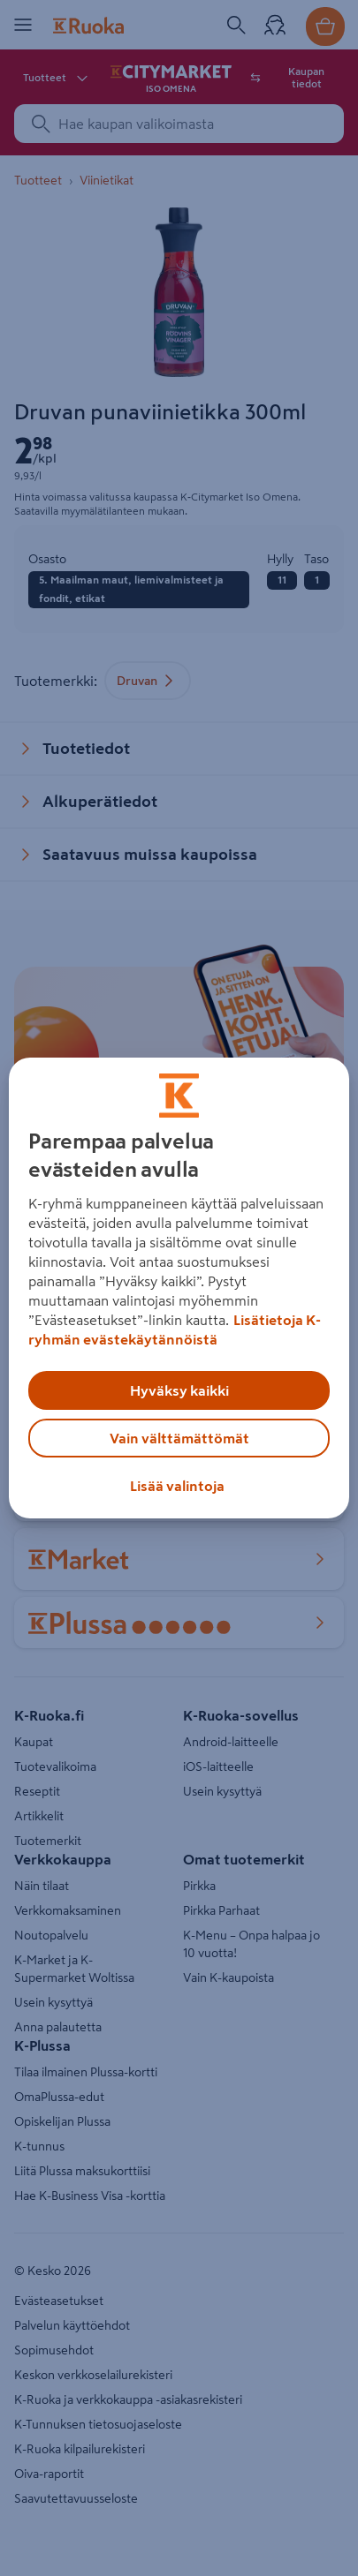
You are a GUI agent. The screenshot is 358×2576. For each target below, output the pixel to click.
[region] (179, 1288)
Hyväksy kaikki (179, 1390)
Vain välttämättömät (179, 1438)
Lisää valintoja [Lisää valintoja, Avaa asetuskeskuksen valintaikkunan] (177, 1486)
